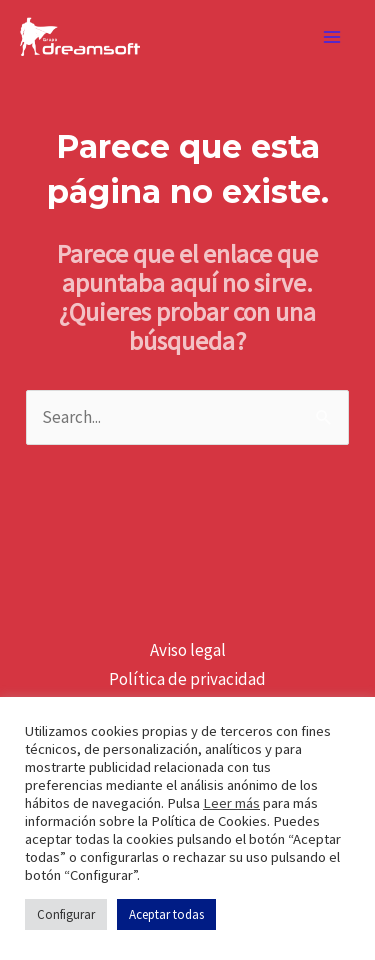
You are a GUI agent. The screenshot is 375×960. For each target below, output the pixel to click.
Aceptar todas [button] (166, 914)
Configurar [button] (66, 914)
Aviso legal (188, 650)
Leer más (231, 803)
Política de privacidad (187, 679)
